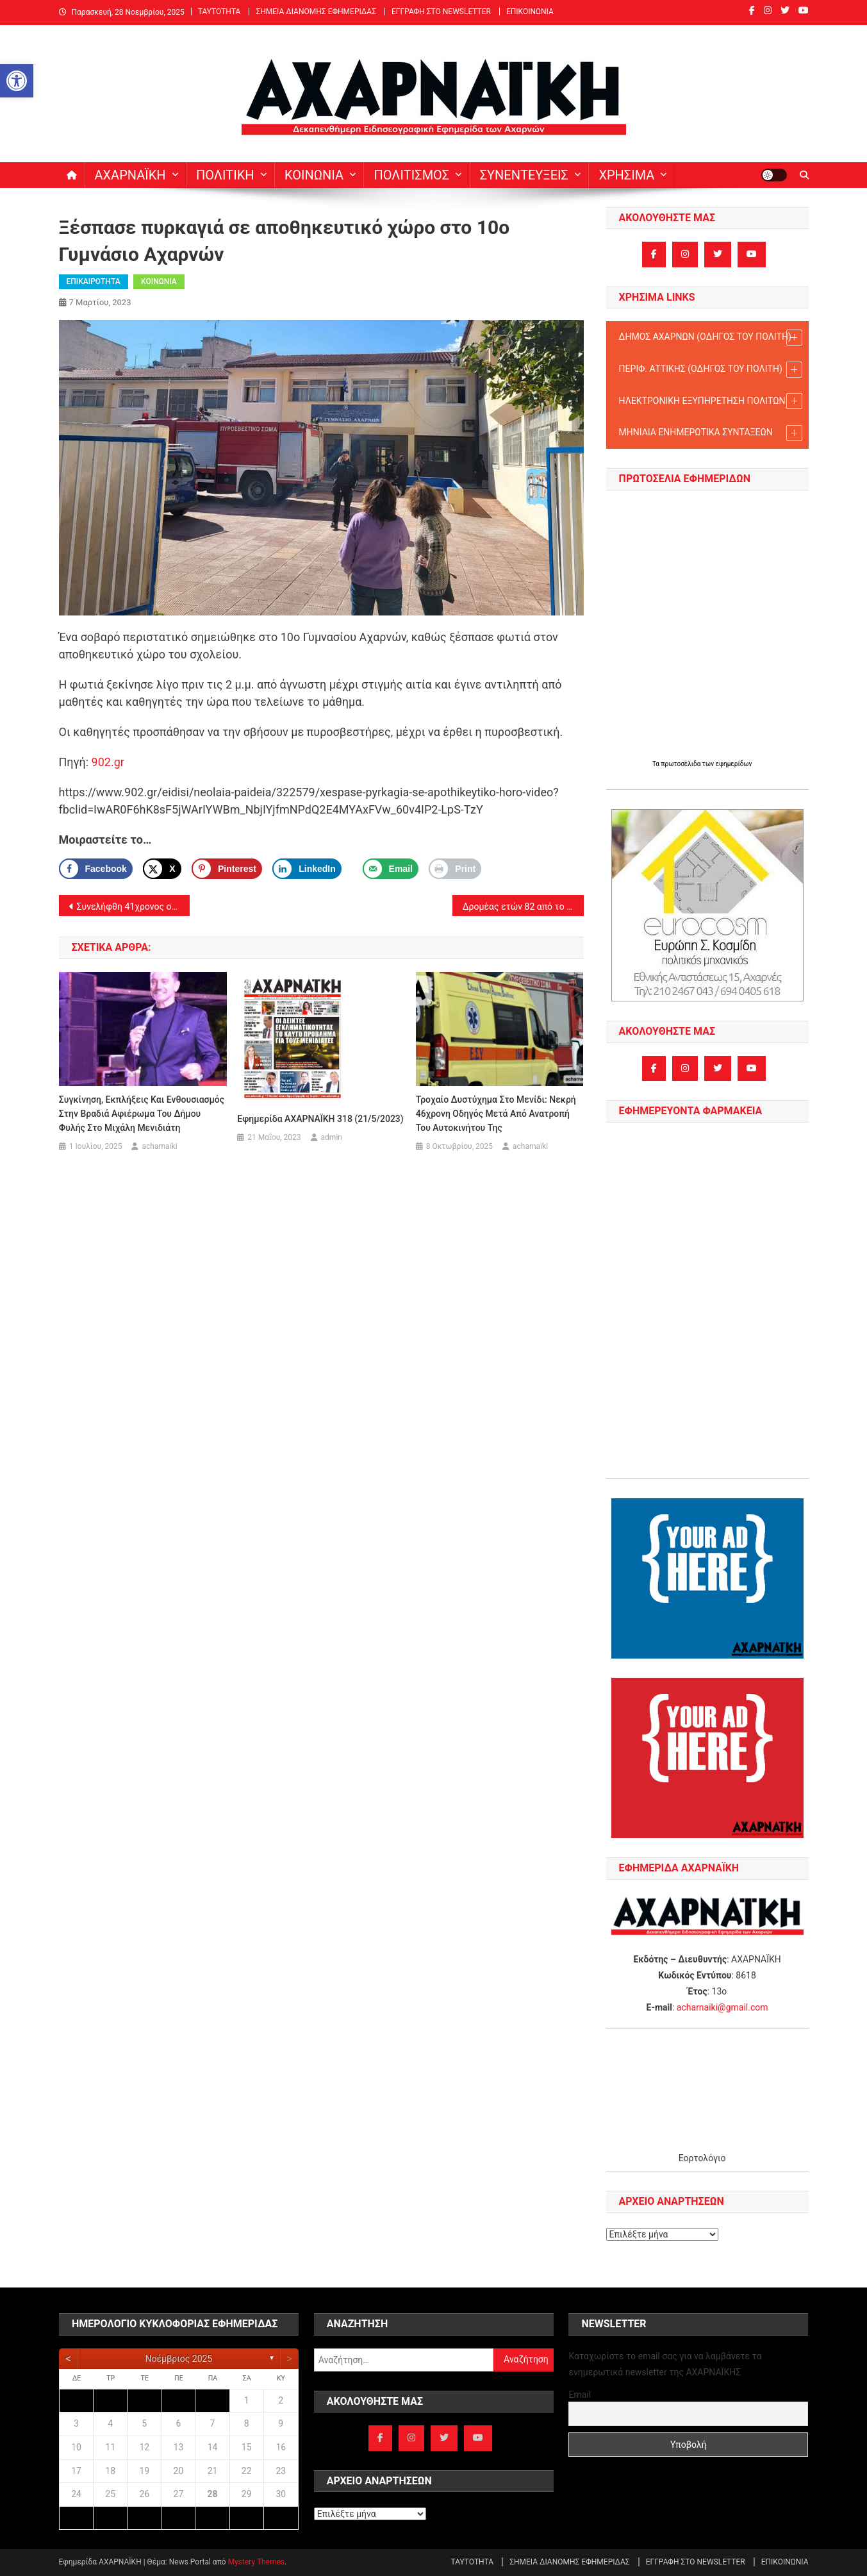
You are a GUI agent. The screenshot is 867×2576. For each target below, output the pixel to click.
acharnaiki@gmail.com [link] (722, 2007)
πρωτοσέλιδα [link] (681, 763)
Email (579, 2394)
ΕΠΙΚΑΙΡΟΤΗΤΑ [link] (93, 281)
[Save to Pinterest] (227, 868)
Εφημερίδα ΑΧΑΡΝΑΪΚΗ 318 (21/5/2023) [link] (320, 1119)
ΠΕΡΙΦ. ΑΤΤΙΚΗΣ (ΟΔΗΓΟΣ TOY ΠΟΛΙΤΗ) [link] (710, 370)
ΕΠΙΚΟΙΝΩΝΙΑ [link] (530, 11)
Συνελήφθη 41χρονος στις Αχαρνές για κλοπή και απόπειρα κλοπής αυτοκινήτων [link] (133, 906)
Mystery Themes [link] (256, 2561)
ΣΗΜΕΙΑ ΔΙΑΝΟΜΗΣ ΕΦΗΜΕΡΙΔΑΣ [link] (316, 11)
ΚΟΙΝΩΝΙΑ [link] (314, 175)
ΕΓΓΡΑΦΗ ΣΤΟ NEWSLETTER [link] (441, 11)
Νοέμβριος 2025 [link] (179, 2359)
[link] (16, 80)
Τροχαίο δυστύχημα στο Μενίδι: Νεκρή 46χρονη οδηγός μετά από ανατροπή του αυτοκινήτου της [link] (496, 1113)
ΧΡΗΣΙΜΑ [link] (626, 175)
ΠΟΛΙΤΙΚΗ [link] (225, 175)
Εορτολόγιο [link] (702, 2158)
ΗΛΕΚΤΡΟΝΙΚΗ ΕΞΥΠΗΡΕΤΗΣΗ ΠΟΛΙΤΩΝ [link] (710, 401)
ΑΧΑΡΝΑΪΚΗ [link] (130, 175)
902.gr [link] (108, 762)
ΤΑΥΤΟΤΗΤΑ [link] (219, 11)
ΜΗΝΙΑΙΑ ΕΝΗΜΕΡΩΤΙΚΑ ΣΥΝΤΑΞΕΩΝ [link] (710, 433)
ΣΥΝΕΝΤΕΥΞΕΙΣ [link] (524, 175)
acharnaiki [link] (159, 1146)
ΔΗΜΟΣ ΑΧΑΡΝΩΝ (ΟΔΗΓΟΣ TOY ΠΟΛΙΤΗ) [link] (710, 338)
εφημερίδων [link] (734, 763)
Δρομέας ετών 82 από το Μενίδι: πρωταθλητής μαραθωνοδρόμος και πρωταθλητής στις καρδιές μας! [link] (523, 906)
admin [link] (331, 1137)
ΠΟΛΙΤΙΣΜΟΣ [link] (411, 175)
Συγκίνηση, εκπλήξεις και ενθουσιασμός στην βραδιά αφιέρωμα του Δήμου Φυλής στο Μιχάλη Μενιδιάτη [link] (141, 1113)
